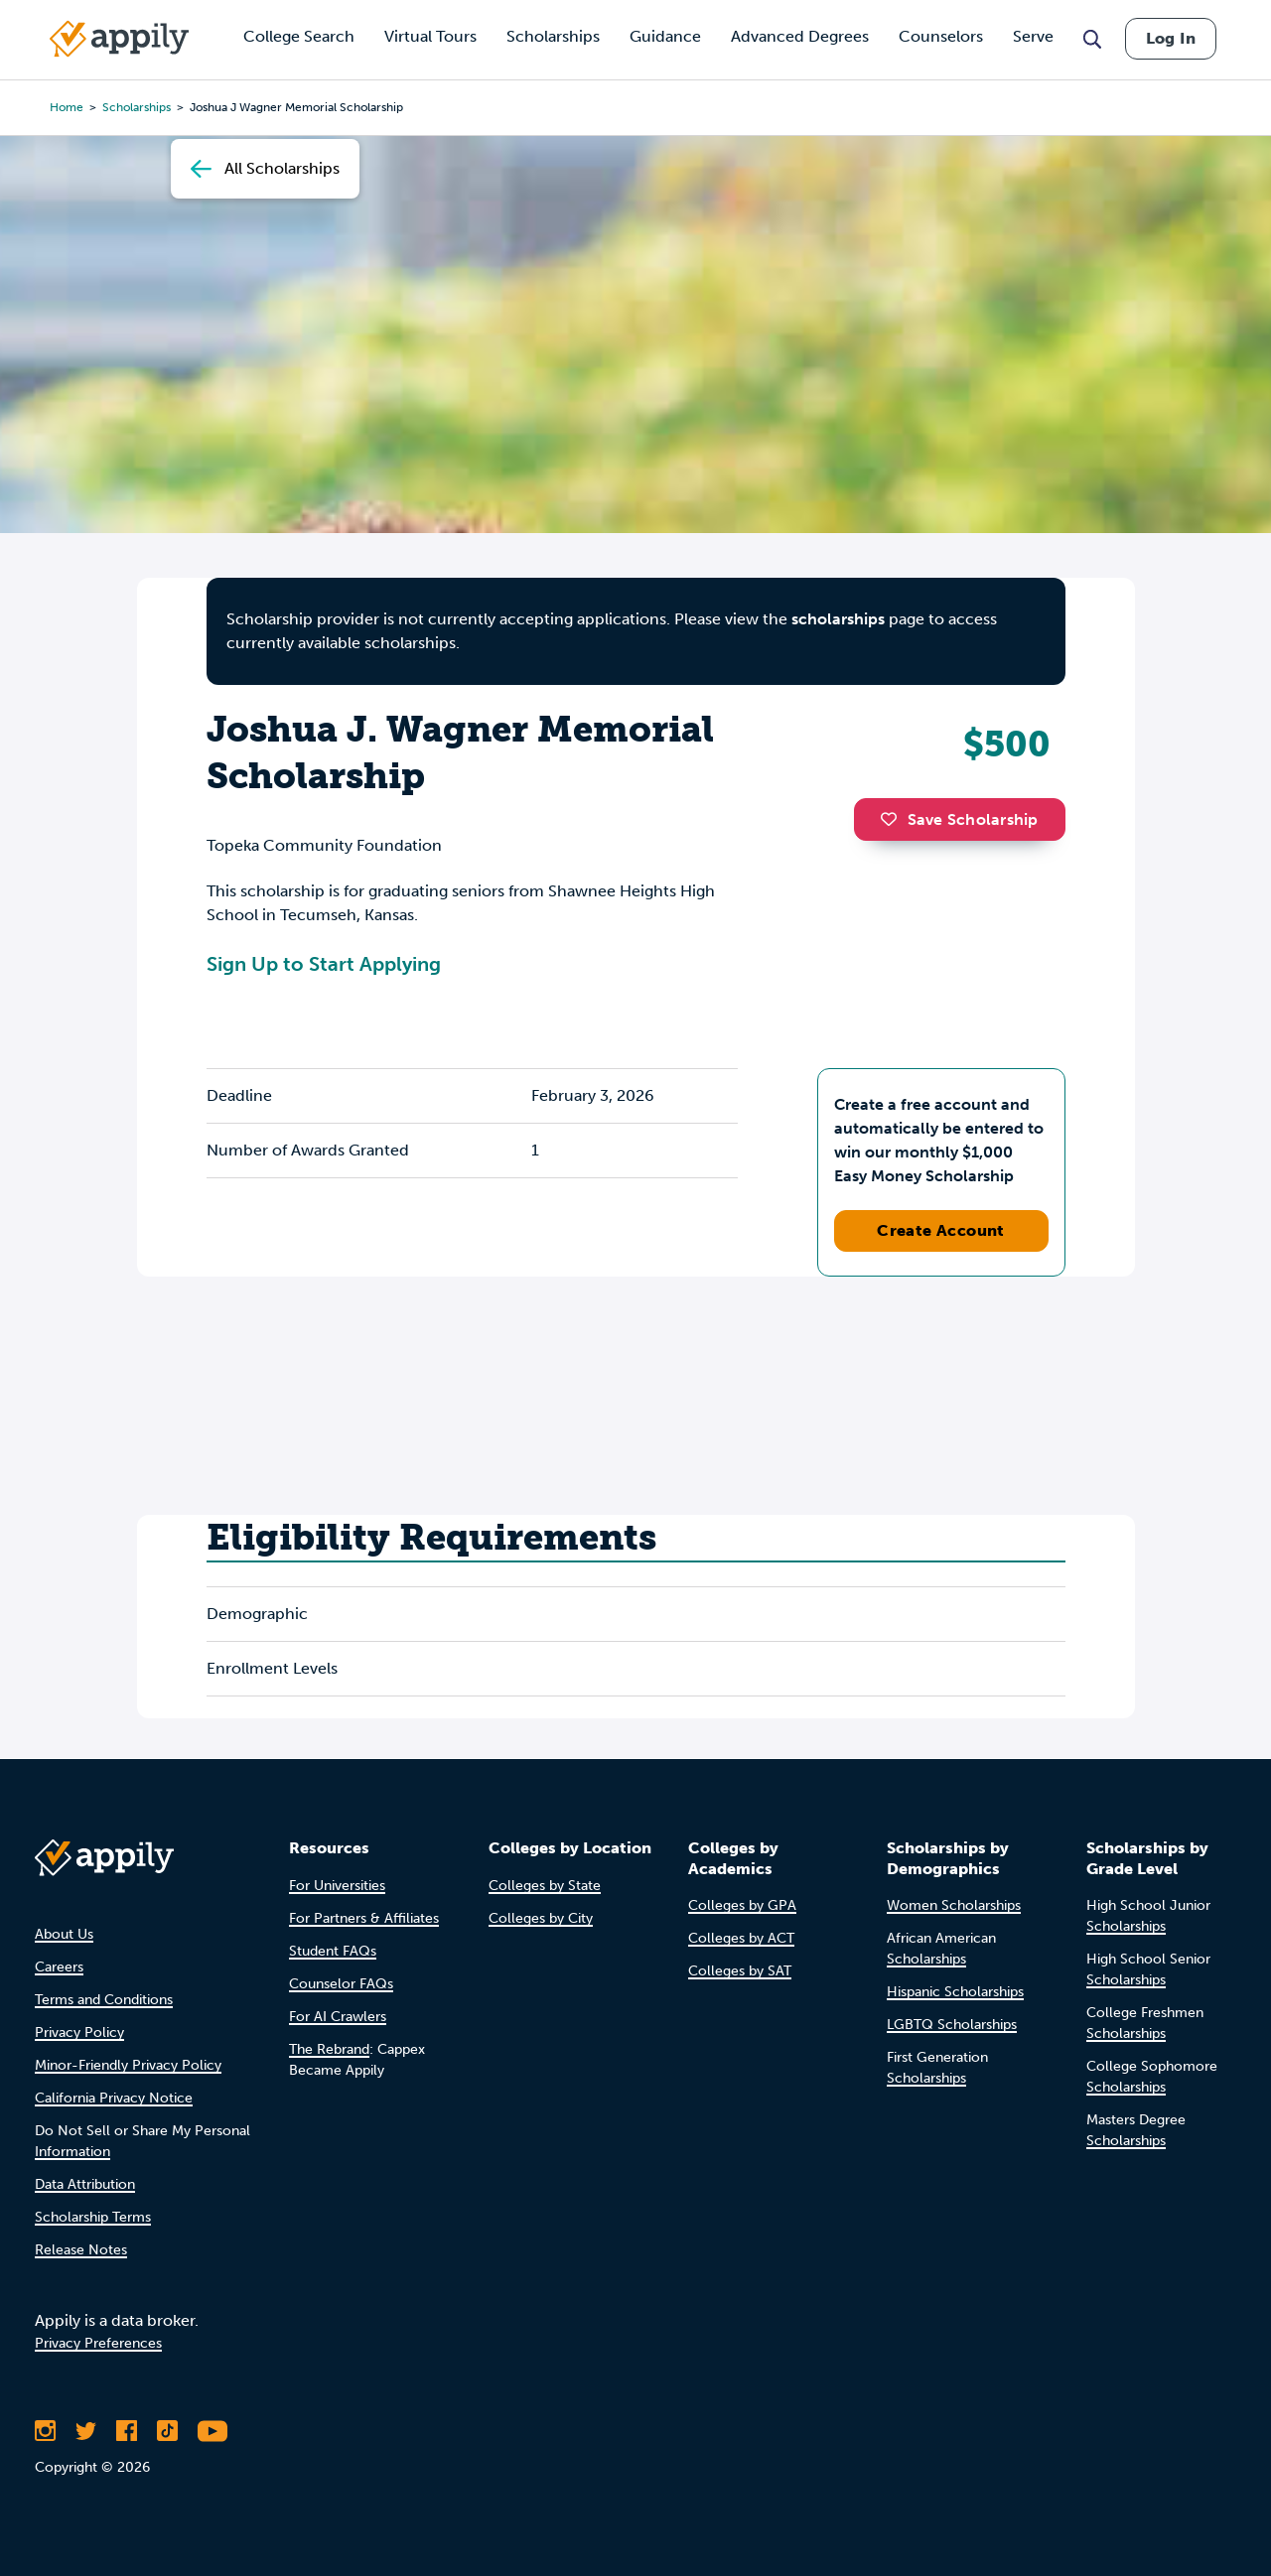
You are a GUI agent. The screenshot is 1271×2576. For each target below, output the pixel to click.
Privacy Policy (79, 2032)
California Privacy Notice (114, 2098)
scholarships (838, 619)
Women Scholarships (954, 1905)
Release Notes (81, 2249)
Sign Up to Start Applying (324, 964)
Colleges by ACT (741, 1938)
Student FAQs (332, 1951)
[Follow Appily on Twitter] (85, 2431)
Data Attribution (85, 2184)
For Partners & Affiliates (364, 1918)
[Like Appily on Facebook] (126, 2431)
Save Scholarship (959, 819)
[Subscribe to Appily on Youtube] (212, 2431)
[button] (894, 819)
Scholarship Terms (93, 2217)
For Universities (337, 1885)
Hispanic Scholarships (955, 1991)
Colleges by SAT (739, 1971)
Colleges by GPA (742, 1905)
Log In (1171, 38)
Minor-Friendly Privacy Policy (128, 2065)
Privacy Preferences (98, 2343)
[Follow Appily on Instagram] (45, 2431)
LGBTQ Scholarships (952, 2024)
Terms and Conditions (104, 1999)
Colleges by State (545, 1885)
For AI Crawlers (337, 2016)
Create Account (941, 1230)
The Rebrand (329, 2049)
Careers (59, 1967)
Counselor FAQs (341, 1983)
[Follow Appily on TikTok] (167, 2431)
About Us (64, 1934)
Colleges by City (541, 1918)
